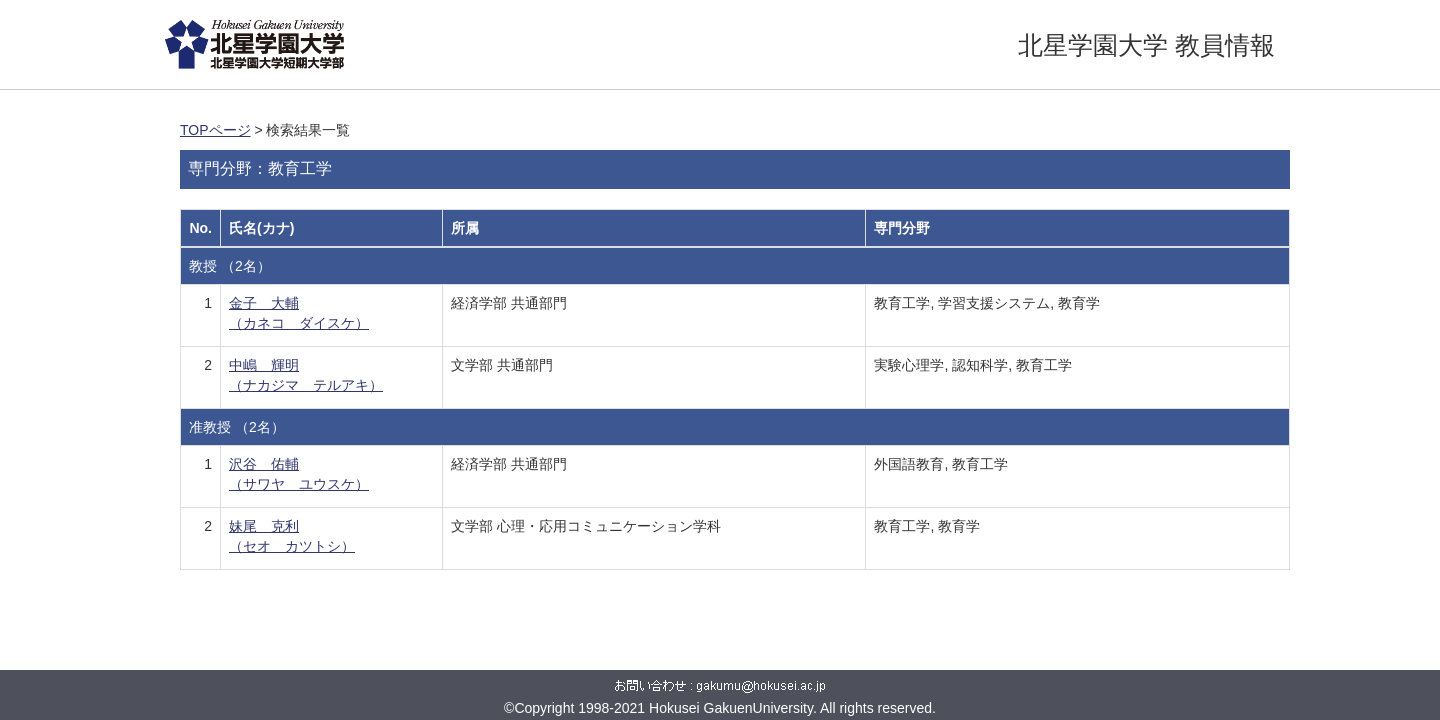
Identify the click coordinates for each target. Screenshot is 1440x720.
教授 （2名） (230, 266)
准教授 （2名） (237, 427)
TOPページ (215, 130)
